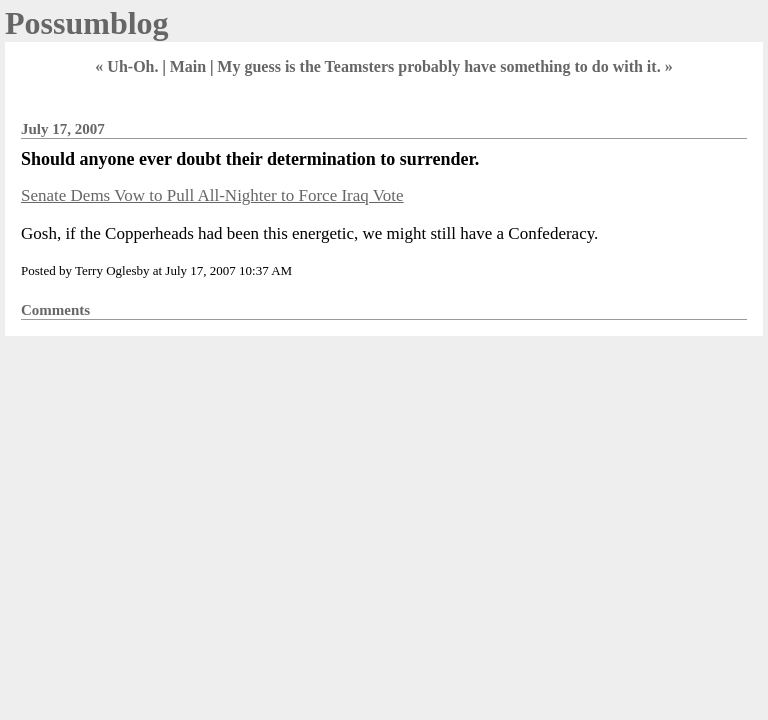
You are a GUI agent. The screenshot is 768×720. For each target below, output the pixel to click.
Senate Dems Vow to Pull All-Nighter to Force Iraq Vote (212, 195)
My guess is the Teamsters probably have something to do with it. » (444, 66)
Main (188, 66)
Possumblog (87, 23)
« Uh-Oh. (126, 66)
